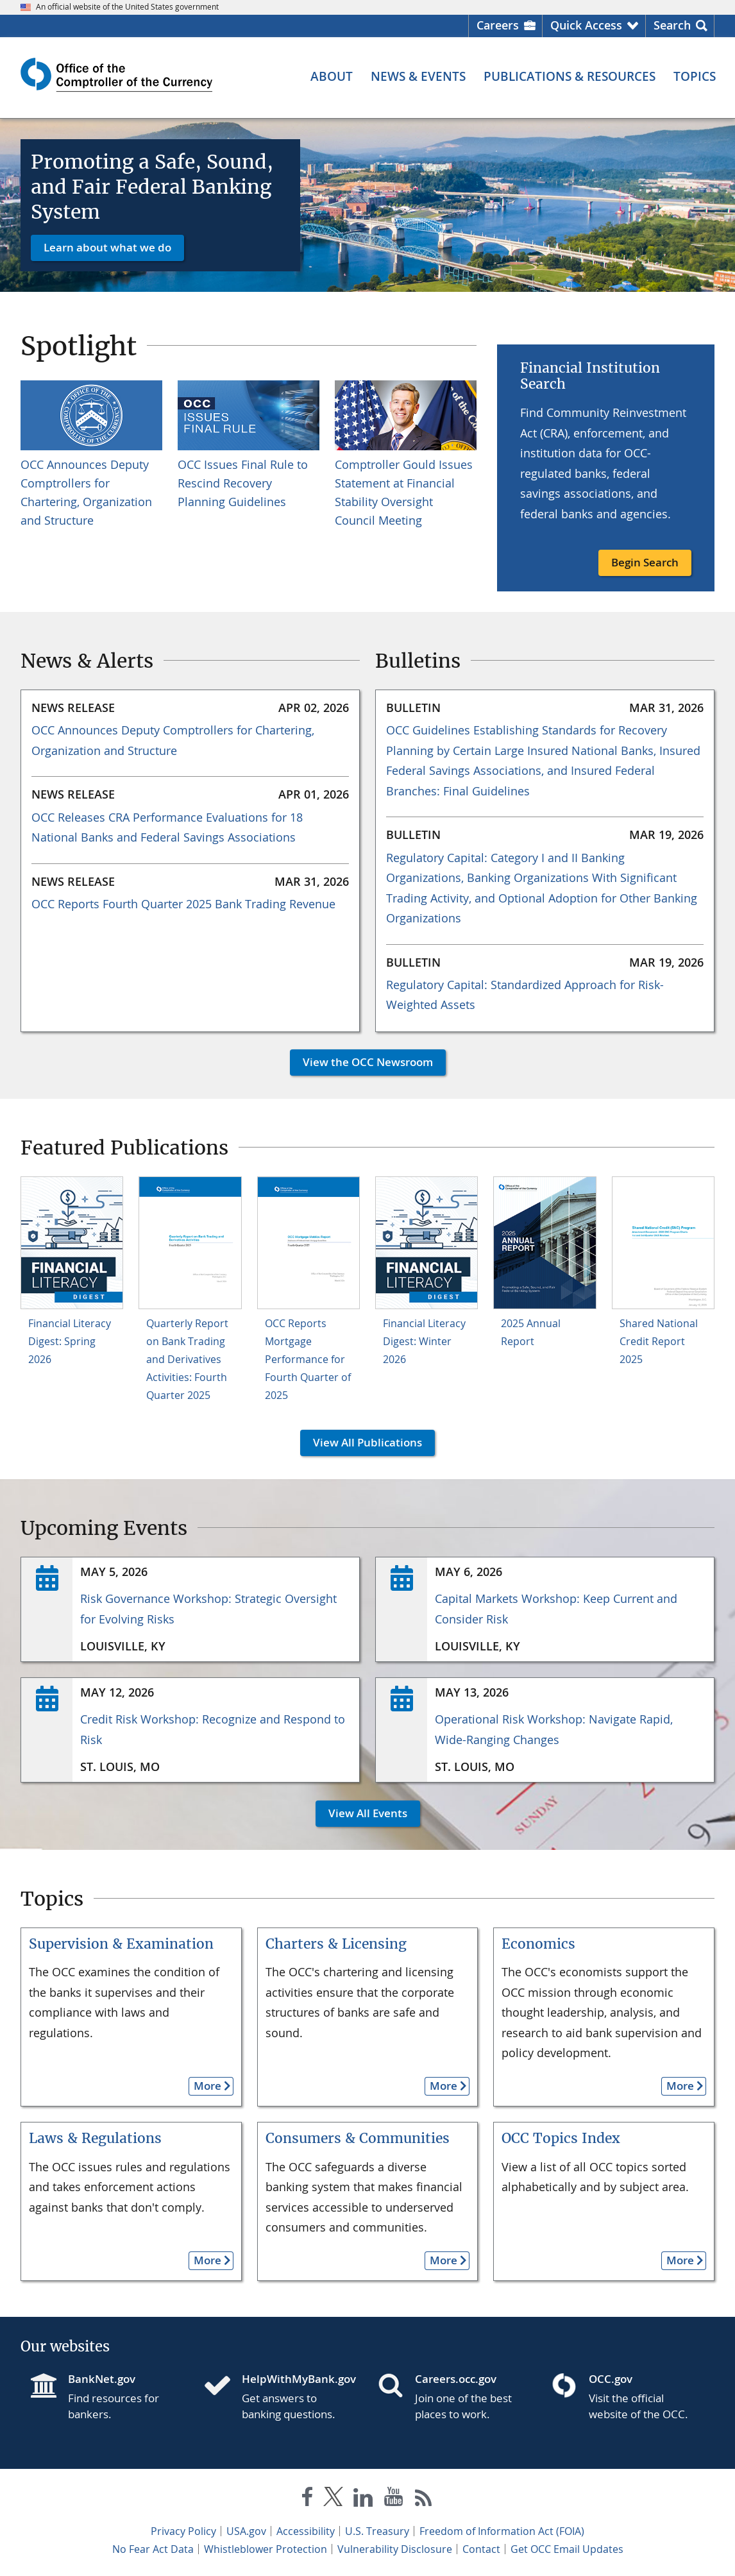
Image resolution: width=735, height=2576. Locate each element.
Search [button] (672, 25)
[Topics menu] (695, 76)
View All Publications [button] (361, 1442)
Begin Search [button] (645, 562)
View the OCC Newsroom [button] (361, 1062)
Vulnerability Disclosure (394, 2549)
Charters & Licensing (336, 1944)
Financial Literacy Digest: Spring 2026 (69, 1341)
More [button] (205, 2085)
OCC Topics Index (561, 2138)
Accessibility (305, 2531)
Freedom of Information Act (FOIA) (501, 2531)
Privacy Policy (183, 2531)
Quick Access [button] (586, 25)
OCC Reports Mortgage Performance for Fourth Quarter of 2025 (308, 1359)
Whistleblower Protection (265, 2549)
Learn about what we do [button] (107, 247)
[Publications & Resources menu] (569, 76)
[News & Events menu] (418, 76)
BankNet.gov (101, 2378)
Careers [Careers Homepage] (498, 25)
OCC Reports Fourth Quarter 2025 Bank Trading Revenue (183, 903)
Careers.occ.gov (455, 2378)
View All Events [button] (361, 1813)
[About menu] (332, 76)
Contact (481, 2549)
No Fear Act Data (153, 2549)
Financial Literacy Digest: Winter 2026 (424, 1341)
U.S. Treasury (377, 2531)
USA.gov (246, 2531)
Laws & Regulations (95, 2138)
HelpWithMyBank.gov (299, 2378)
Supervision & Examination (121, 1944)
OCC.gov (610, 2378)
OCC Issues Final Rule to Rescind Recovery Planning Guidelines (243, 483)
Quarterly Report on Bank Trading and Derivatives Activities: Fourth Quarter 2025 (187, 1359)
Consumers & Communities (358, 2138)
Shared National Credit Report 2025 (659, 1341)
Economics (538, 1944)
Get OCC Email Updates (567, 2549)
